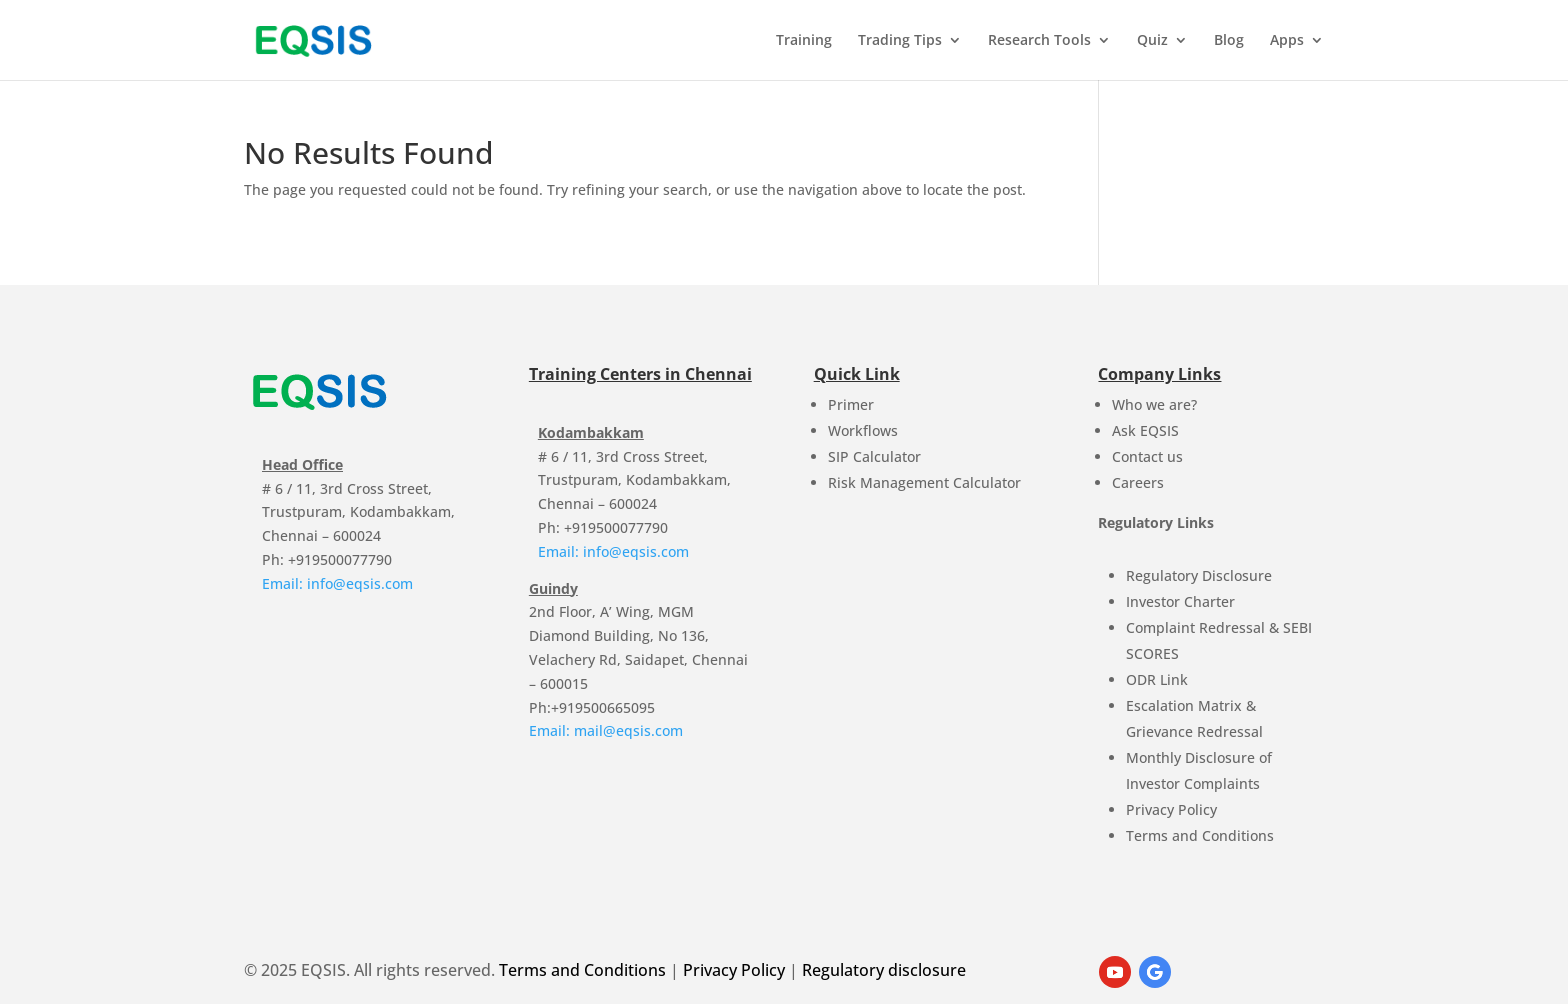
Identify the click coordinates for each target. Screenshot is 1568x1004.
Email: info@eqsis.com (337, 583)
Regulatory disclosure (884, 970)
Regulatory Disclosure (1199, 575)
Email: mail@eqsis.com (606, 730)
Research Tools (1039, 41)
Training (804, 41)
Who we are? (1154, 404)
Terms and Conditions (1200, 835)
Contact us (1147, 456)
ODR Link (1157, 679)
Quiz (1152, 41)
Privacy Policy (1171, 809)
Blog (1229, 41)
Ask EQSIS (1145, 430)
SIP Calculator (874, 456)
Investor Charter (1180, 601)
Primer (851, 404)
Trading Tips (900, 41)
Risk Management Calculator (924, 482)
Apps (1287, 41)
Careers (1138, 482)
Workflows (863, 430)
